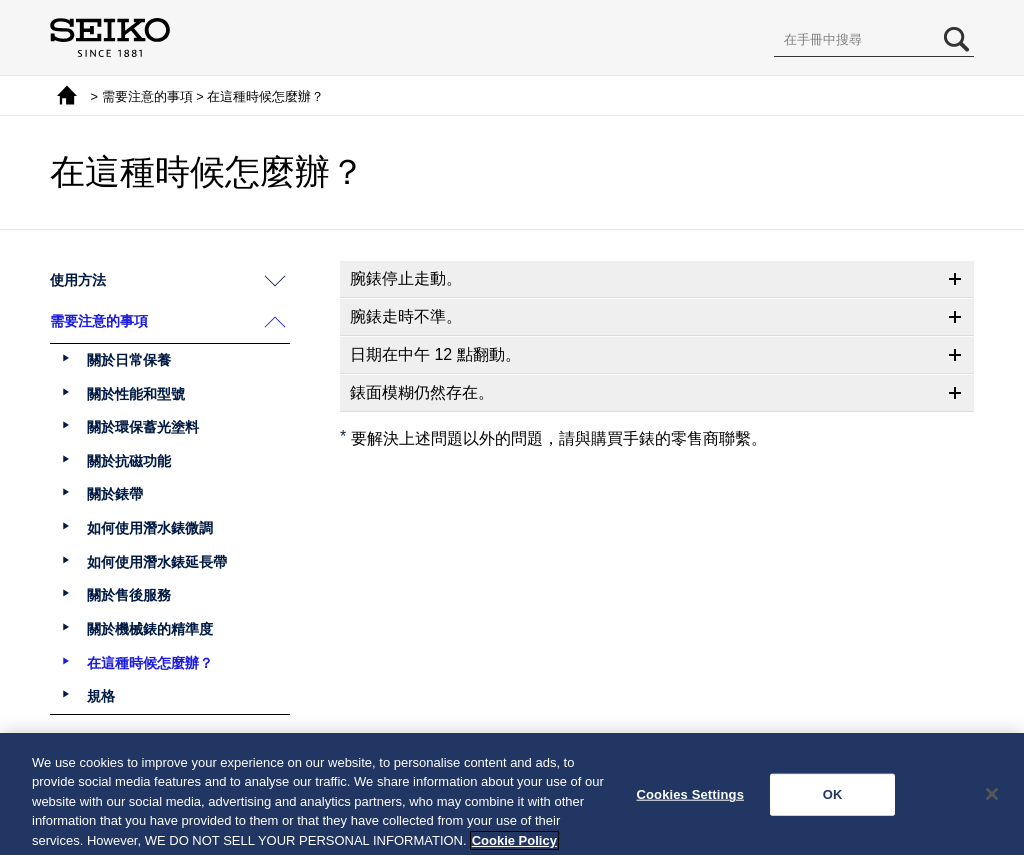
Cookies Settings (690, 800)
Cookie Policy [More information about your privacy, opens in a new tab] (514, 846)
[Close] (992, 801)
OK (833, 800)
